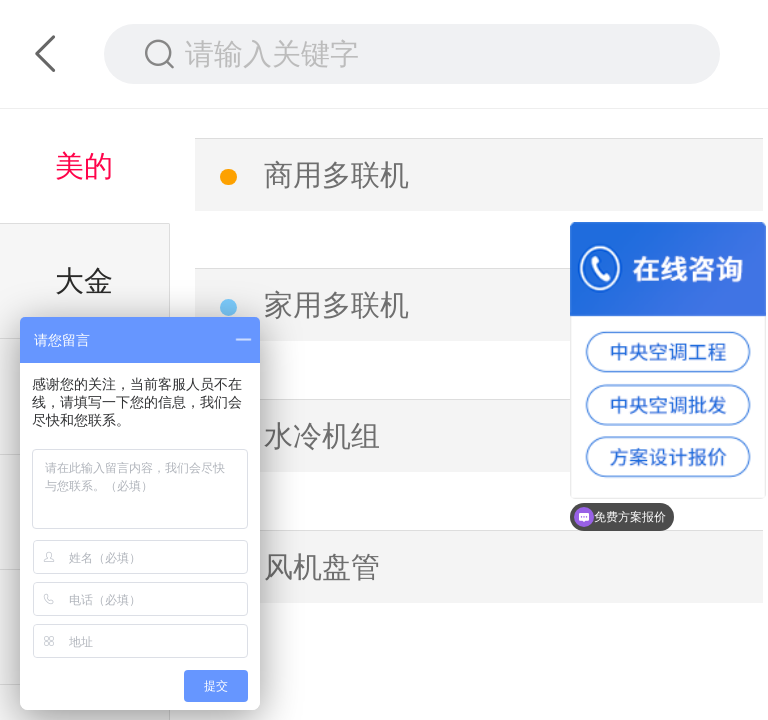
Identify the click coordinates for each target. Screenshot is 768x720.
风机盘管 (322, 567)
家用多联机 (336, 305)
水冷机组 (322, 436)
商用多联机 (336, 175)
